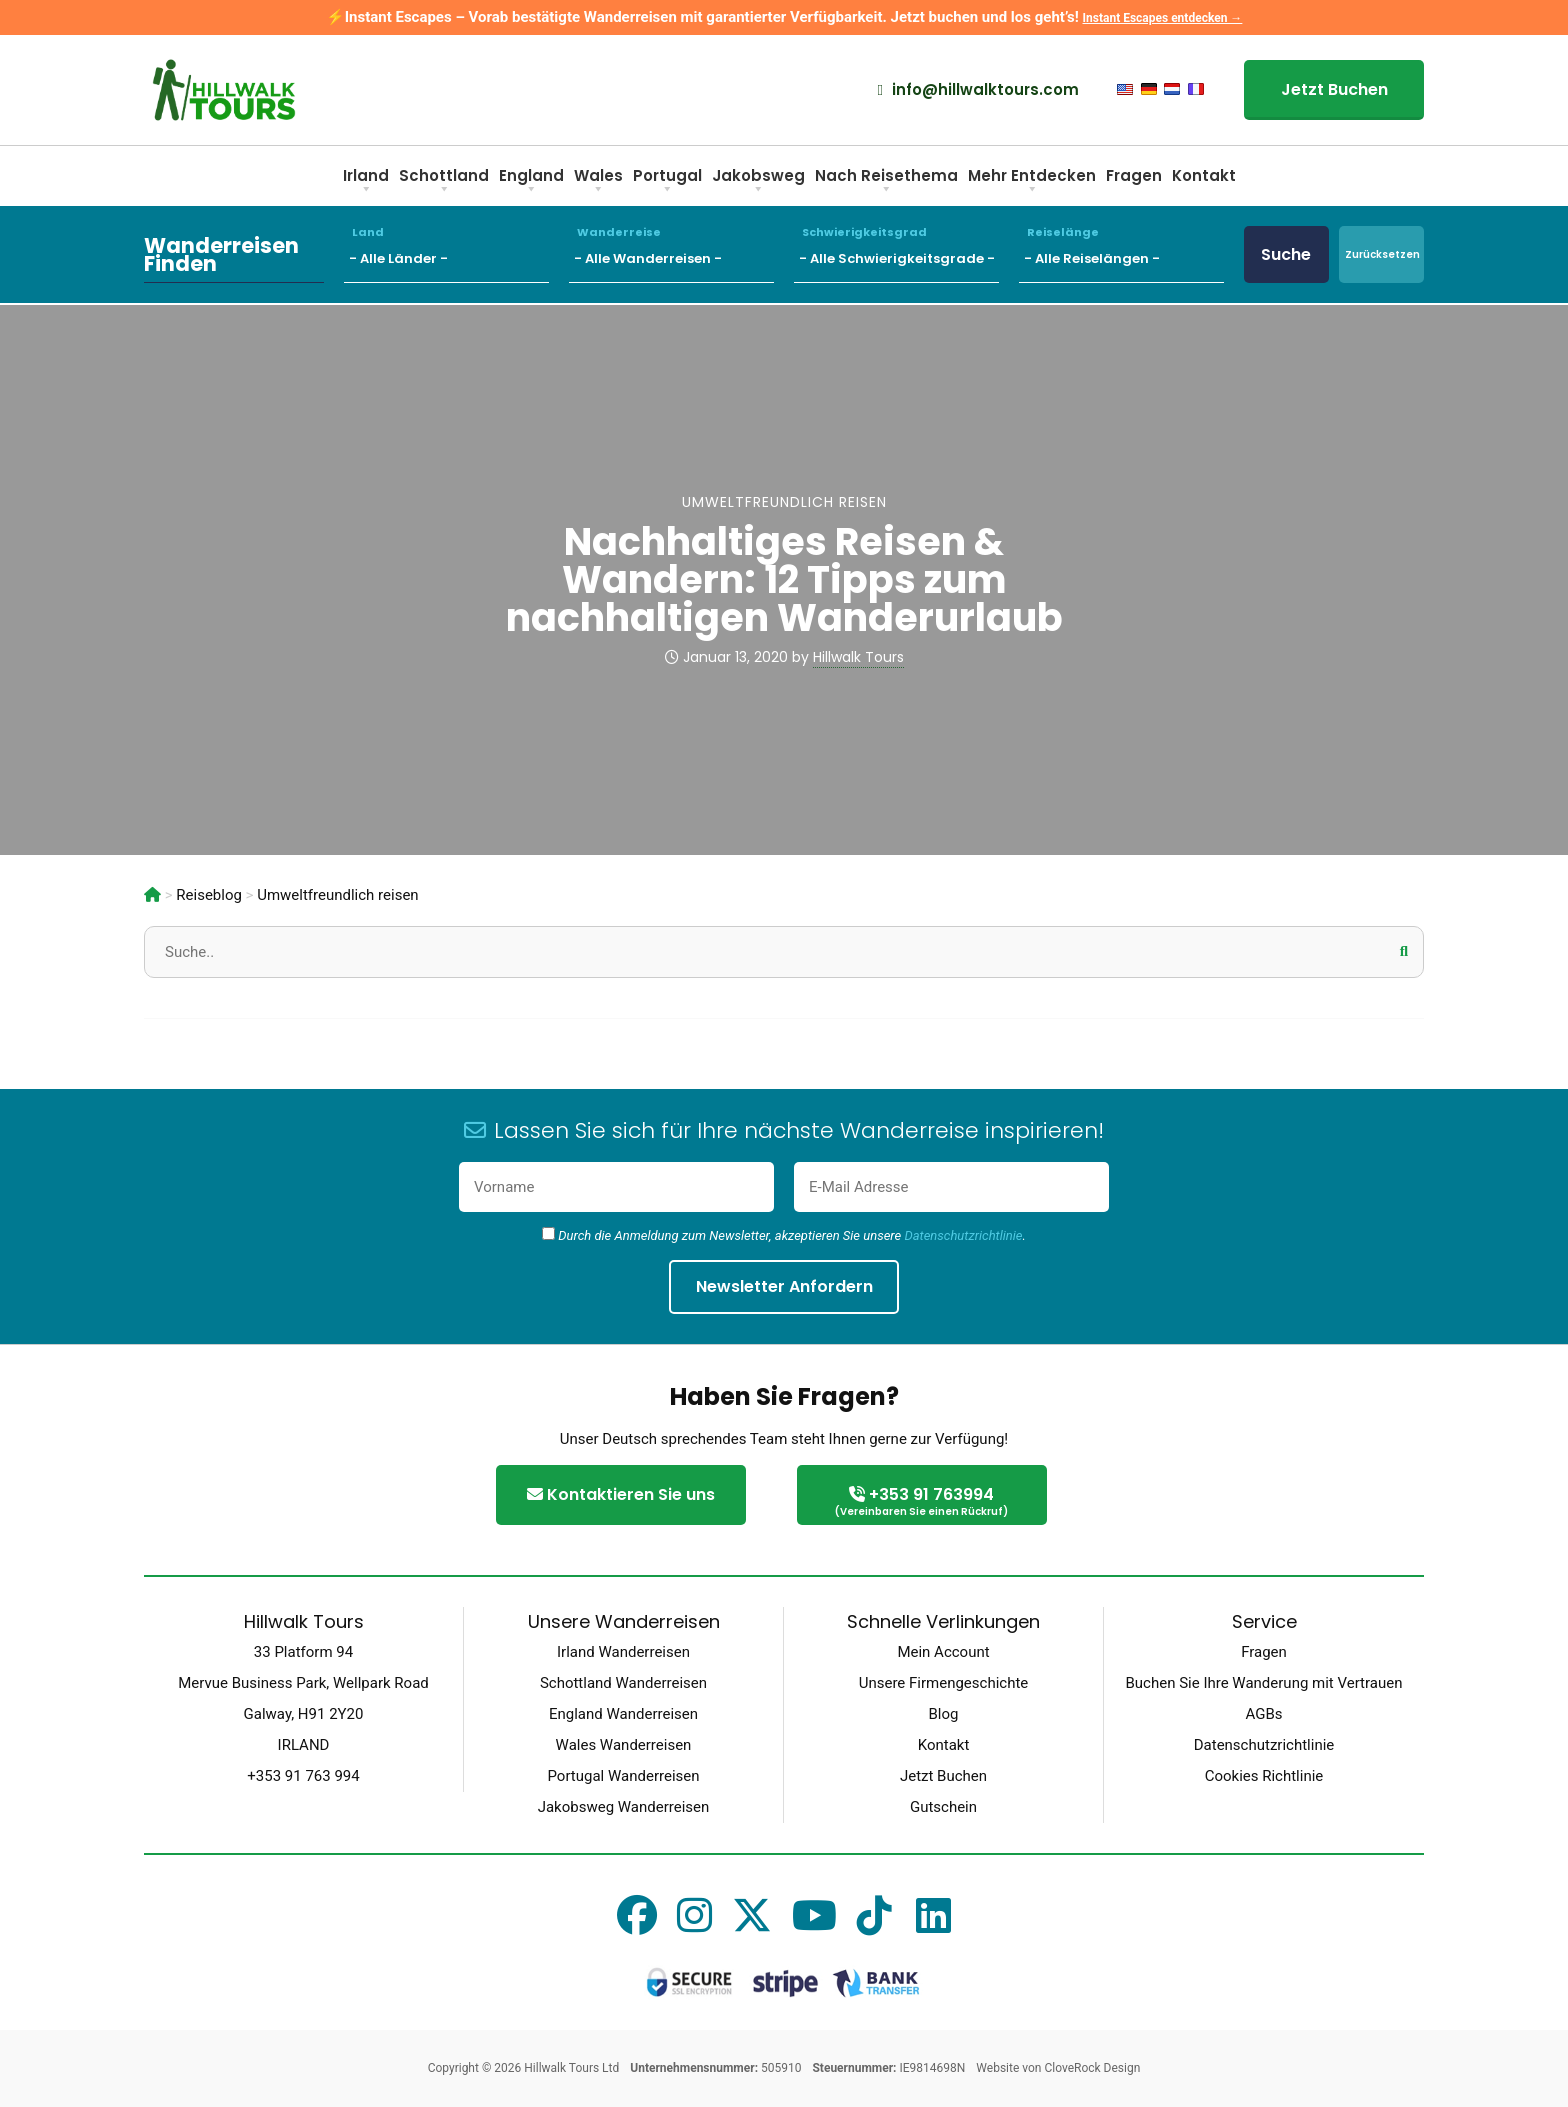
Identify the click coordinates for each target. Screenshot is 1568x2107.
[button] (1404, 951)
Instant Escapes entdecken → (1163, 18)
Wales (598, 182)
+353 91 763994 (922, 1502)
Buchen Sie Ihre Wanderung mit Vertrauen (1263, 1683)
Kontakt (1204, 175)
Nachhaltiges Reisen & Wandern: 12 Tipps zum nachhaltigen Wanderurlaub (784, 579)
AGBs (1263, 1714)
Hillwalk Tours (858, 657)
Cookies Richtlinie (1264, 1776)
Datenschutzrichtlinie (963, 1235)
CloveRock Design (1092, 2068)
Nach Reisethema (886, 182)
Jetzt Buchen (1334, 89)
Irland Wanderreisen (623, 1652)
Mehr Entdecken (1032, 182)
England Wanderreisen (623, 1714)
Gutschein (943, 1807)
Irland (366, 182)
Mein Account (943, 1652)
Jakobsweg (758, 182)
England (531, 182)
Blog (944, 1714)
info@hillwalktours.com (978, 90)
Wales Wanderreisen (624, 1745)
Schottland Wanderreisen (623, 1683)
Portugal (667, 182)
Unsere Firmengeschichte (944, 1683)
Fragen (1134, 175)
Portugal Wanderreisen (623, 1776)
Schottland (444, 182)
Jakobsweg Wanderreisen (624, 1807)
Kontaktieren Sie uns (621, 1494)
